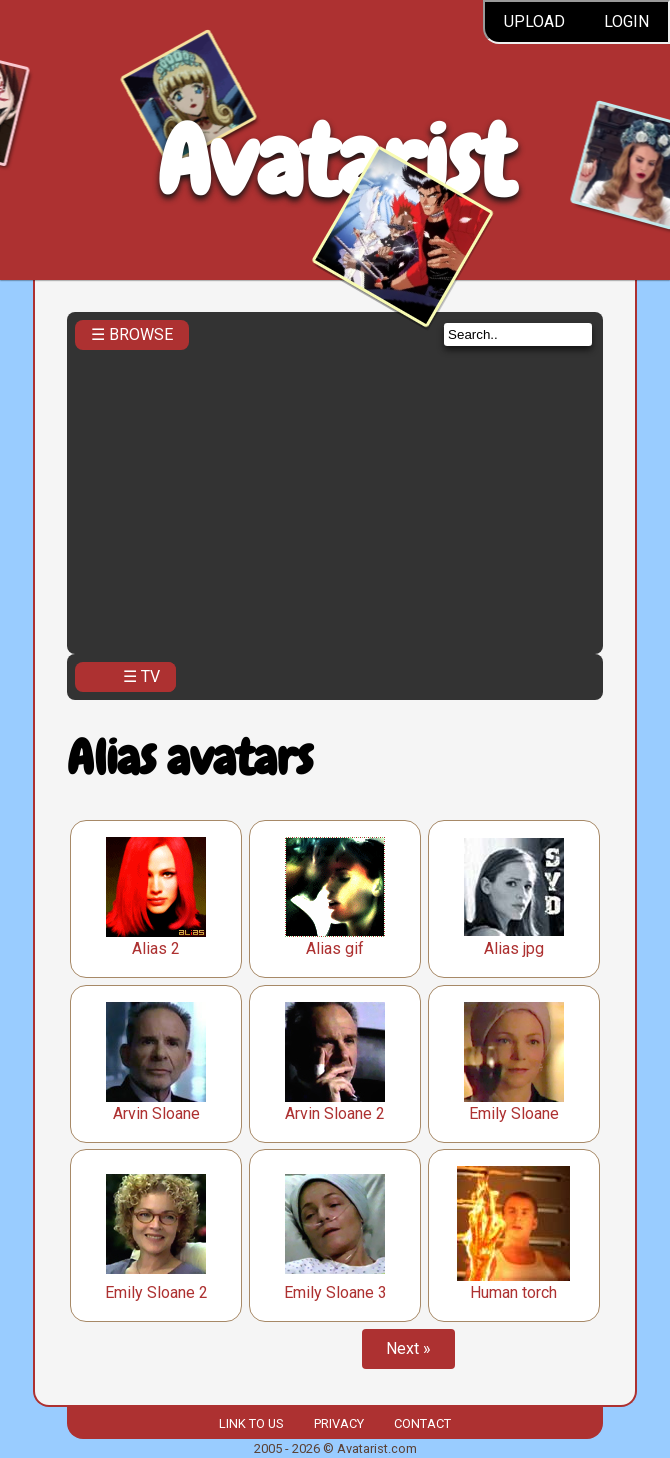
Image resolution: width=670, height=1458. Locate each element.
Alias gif (335, 948)
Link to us (251, 1423)
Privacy (339, 1423)
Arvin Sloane (156, 1113)
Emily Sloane (514, 1113)
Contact (422, 1423)
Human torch (513, 1292)
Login (626, 21)
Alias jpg (514, 948)
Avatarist (335, 161)
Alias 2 (156, 948)
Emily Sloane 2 (156, 1292)
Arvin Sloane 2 (335, 1113)
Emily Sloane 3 (335, 1292)
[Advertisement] (335, 496)
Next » (408, 1348)
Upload (534, 21)
